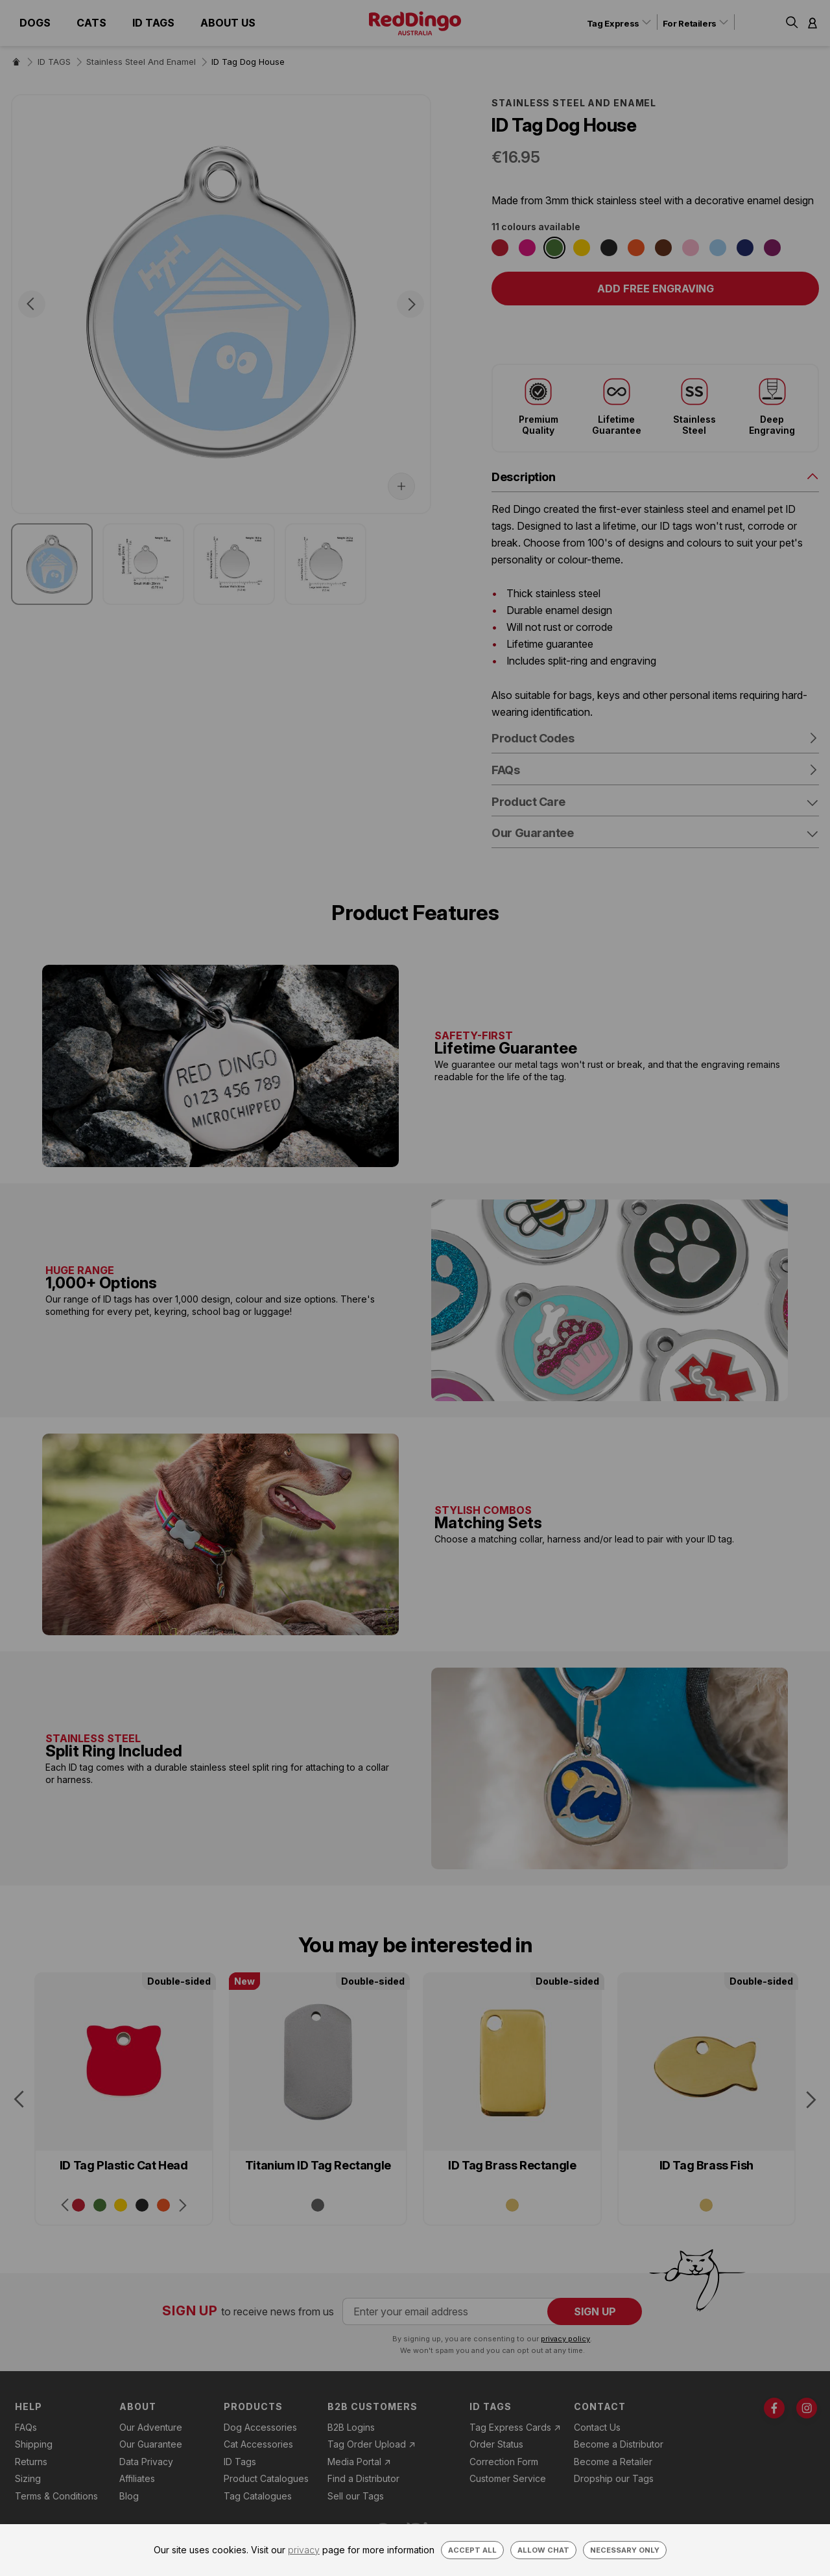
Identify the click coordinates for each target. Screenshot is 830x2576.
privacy (304, 2549)
